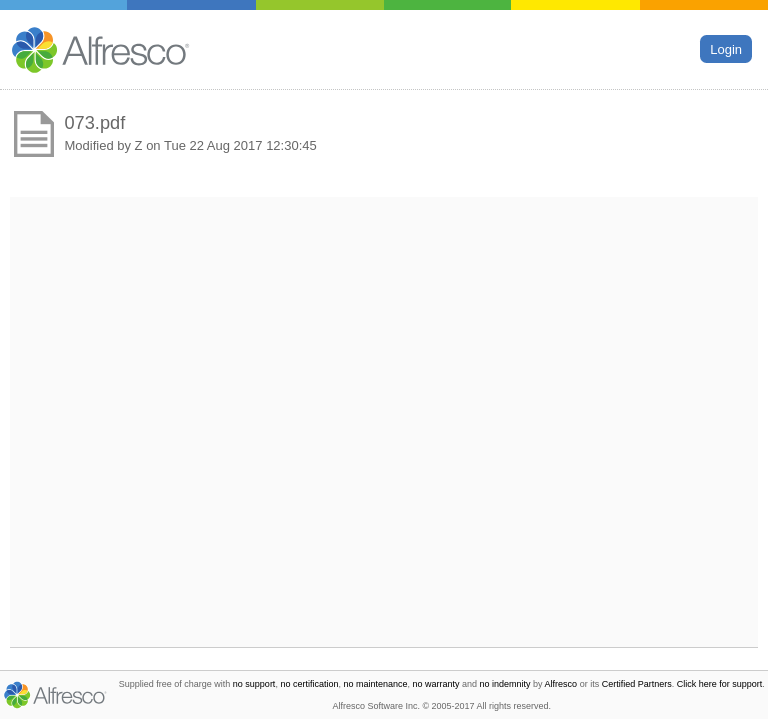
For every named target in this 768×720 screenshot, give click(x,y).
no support (254, 684)
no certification (309, 684)
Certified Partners (637, 684)
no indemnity (505, 684)
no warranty (436, 684)
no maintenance (375, 684)
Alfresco (561, 684)
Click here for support (720, 684)
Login (726, 48)
